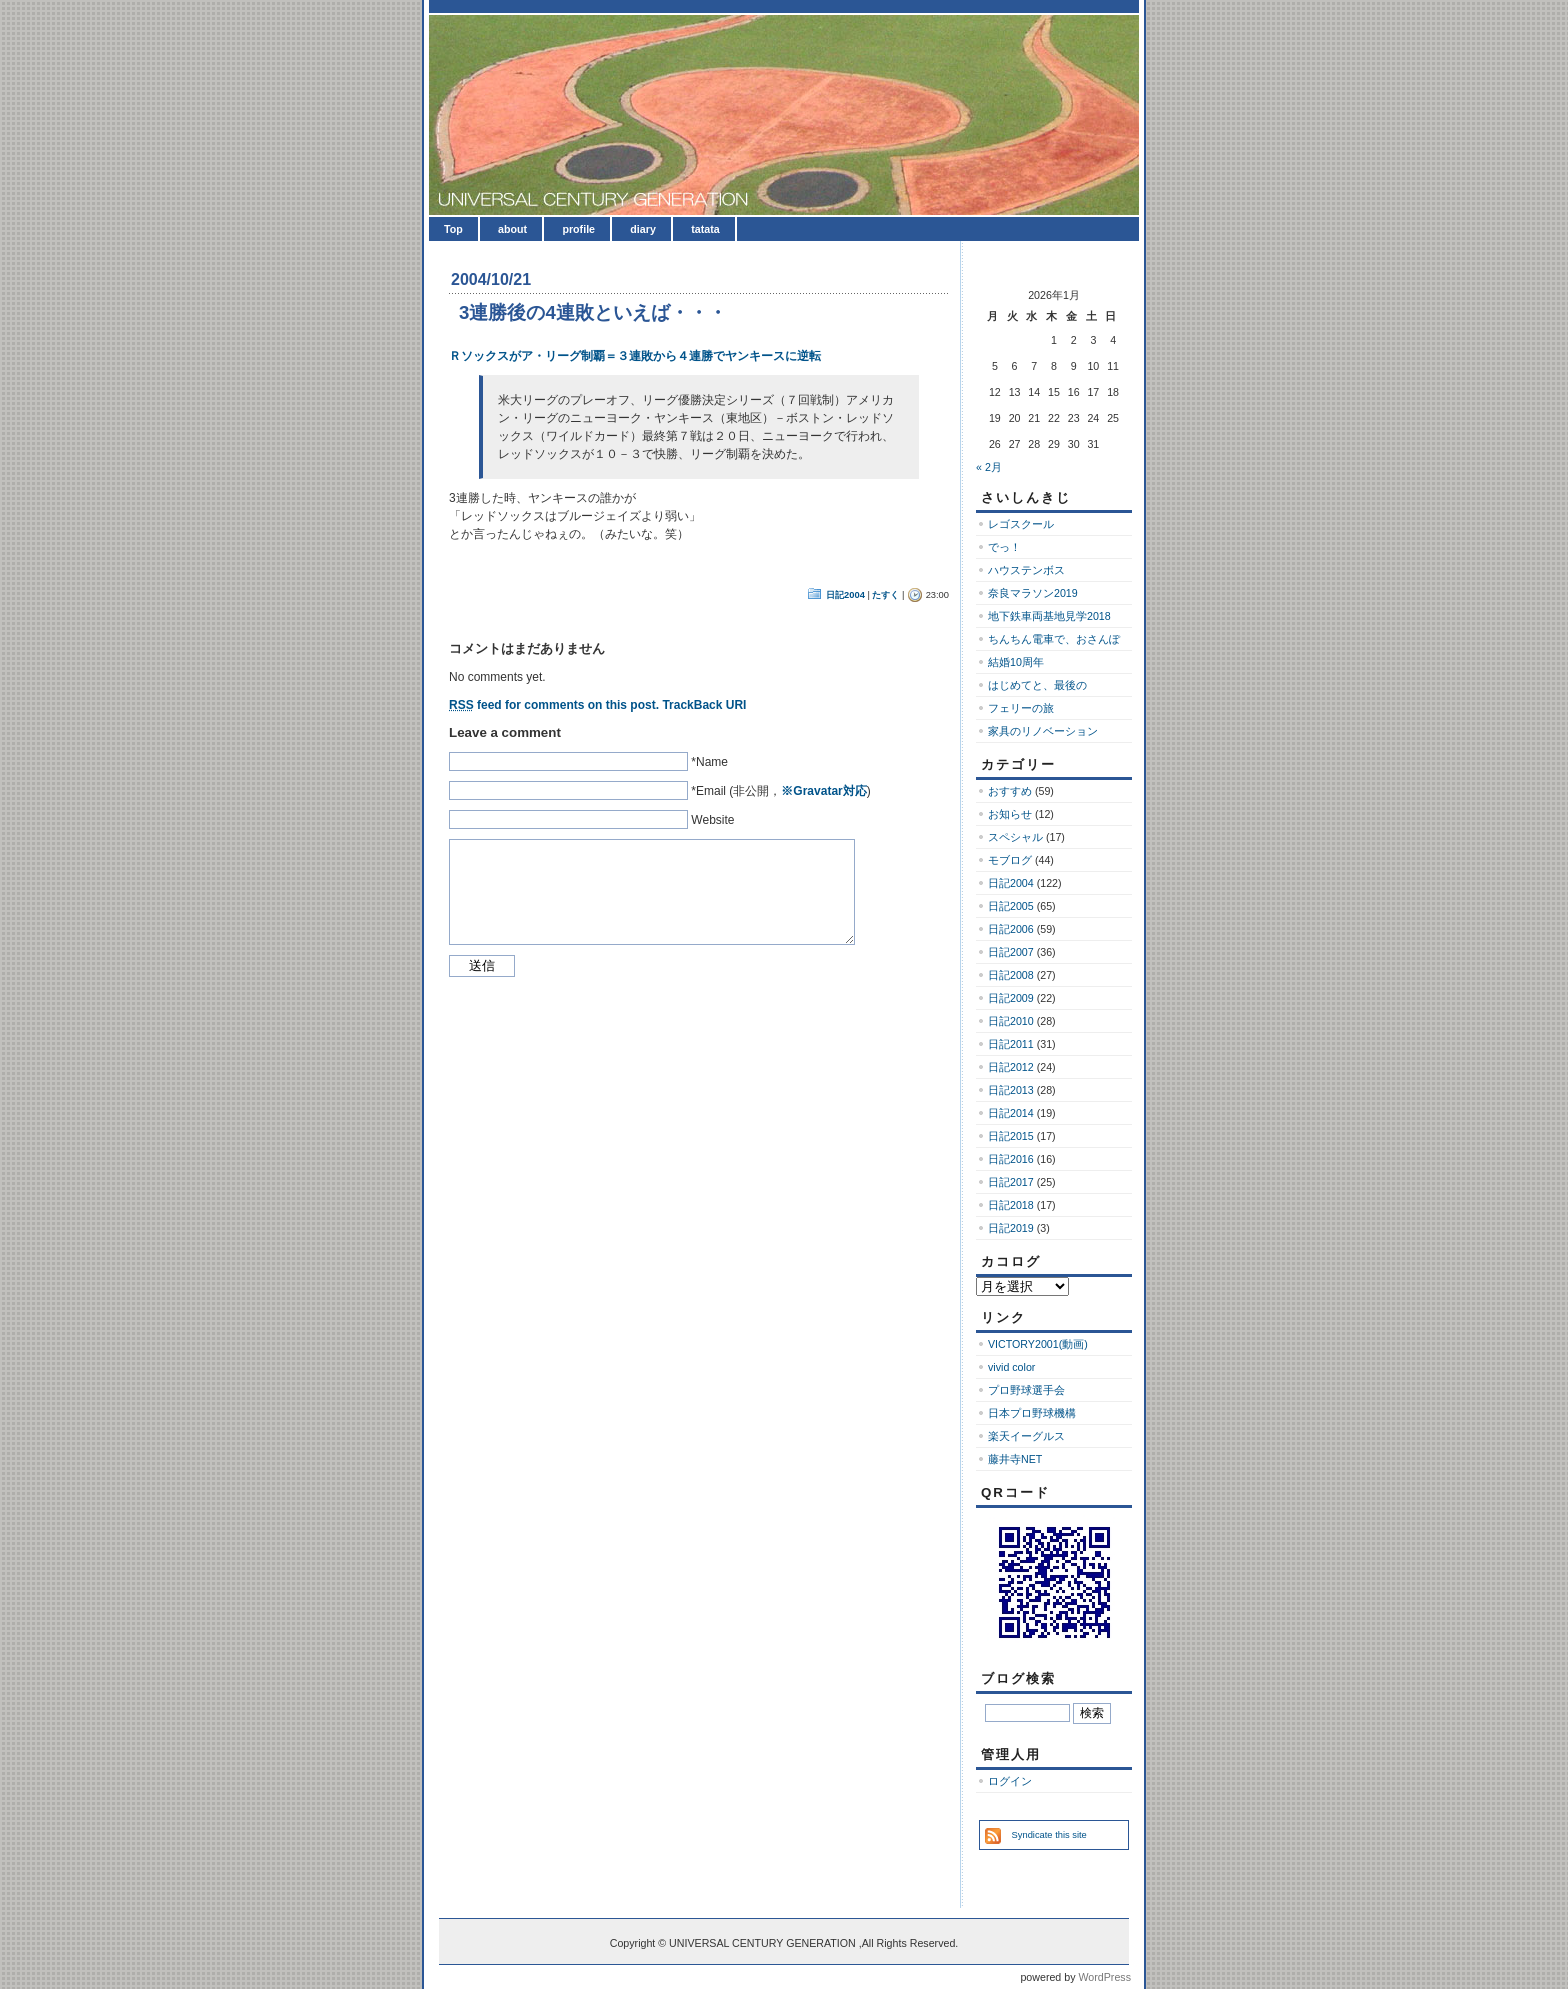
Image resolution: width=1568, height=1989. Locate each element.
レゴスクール (1021, 524)
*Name (709, 762)
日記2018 (1011, 1205)
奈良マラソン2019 (1033, 593)
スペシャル (1015, 837)
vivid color (1011, 1367)
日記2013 (1011, 1090)
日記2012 (1011, 1067)
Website (712, 820)
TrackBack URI (704, 705)
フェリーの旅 (1021, 708)
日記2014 (1011, 1113)
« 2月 (989, 467)
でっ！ (1004, 547)
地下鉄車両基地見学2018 (1049, 616)
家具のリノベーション (1043, 731)
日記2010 (1011, 1021)
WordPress (1104, 1977)
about (512, 229)
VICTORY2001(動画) (1038, 1344)
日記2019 (1011, 1228)
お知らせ (1010, 814)
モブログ (1010, 860)
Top (453, 229)
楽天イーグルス (1026, 1436)
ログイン (1010, 1781)
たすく (885, 595)
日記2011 (1011, 1044)
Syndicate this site (1049, 1835)
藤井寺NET (1015, 1459)
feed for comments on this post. (554, 705)
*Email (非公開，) (780, 791)
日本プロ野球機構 (1032, 1413)
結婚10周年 (1016, 662)
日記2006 (1011, 929)
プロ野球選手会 (1026, 1390)
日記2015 (1011, 1136)
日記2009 (1011, 998)
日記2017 (1011, 1182)
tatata (705, 229)
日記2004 (845, 595)
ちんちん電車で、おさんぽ (1054, 639)
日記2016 (1011, 1159)
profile (578, 229)
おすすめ (1010, 791)
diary (642, 229)
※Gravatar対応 (823, 791)
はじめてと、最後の (1037, 685)
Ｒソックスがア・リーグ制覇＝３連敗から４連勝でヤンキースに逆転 (635, 356)
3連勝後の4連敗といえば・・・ (593, 312)
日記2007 (1011, 952)
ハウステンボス (1026, 570)
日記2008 (1011, 975)
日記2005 (1011, 906)
